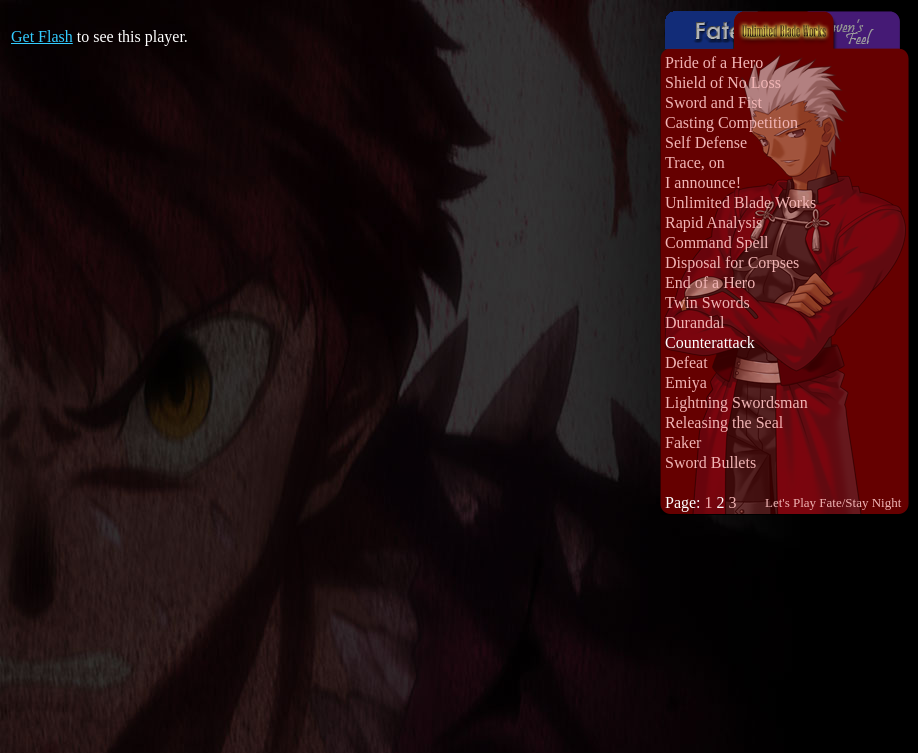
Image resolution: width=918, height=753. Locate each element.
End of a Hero (710, 282)
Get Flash (42, 36)
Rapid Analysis (713, 222)
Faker (683, 442)
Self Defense (706, 142)
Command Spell (717, 242)
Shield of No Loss (723, 82)
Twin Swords (707, 302)
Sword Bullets (710, 462)
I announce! (703, 182)
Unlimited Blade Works (740, 202)
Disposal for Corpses (732, 262)
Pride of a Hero (714, 62)
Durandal (695, 322)
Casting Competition (731, 122)
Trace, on (695, 162)
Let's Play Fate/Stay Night (833, 502)
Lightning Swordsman (736, 402)
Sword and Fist (713, 102)
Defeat (686, 362)
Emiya (686, 382)
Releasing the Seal (724, 422)
